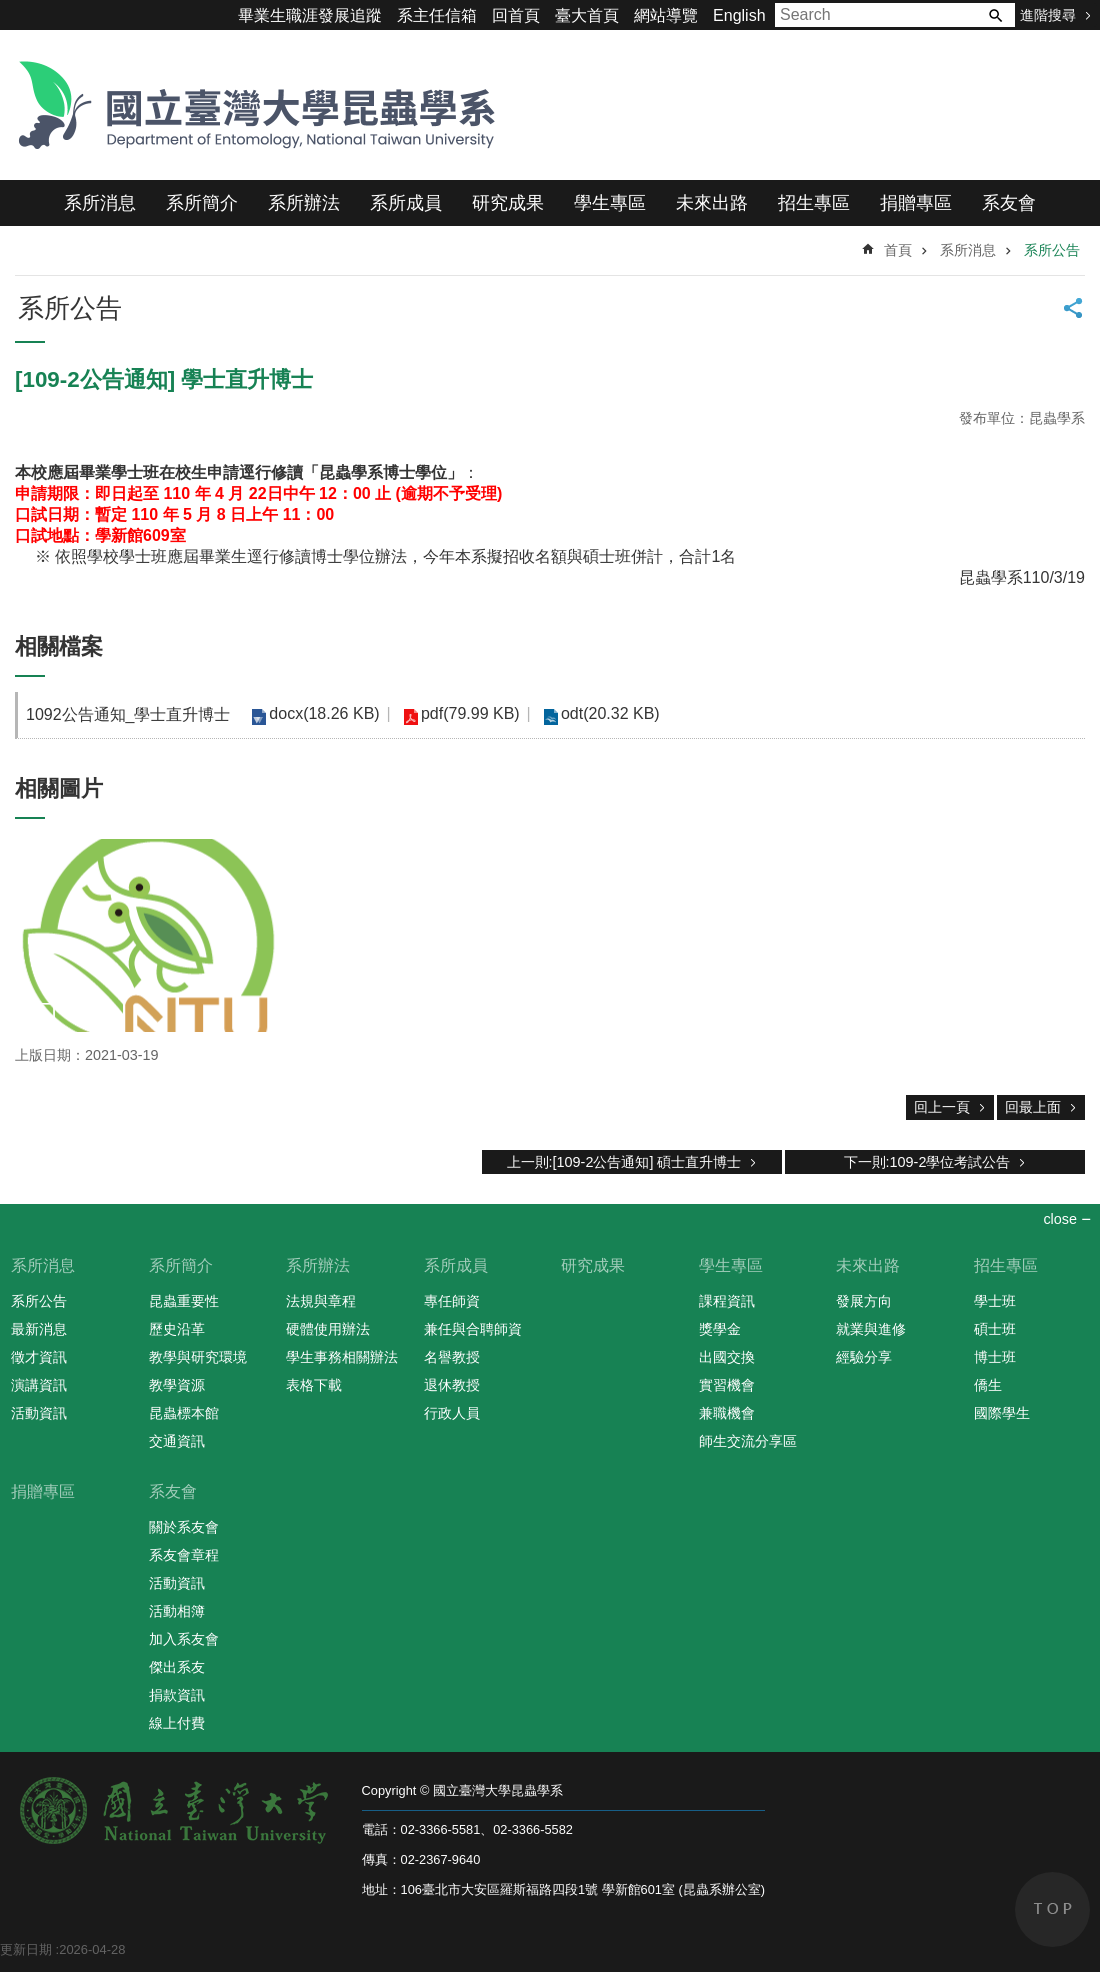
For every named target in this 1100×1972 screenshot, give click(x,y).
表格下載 (314, 1385)
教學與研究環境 (198, 1357)
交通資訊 (177, 1441)
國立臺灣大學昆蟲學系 (250, 105)
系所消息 (100, 203)
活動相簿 (177, 1611)
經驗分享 (864, 1357)
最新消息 (39, 1329)
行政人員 (452, 1413)
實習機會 (727, 1385)
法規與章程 (321, 1301)
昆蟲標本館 (184, 1413)
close (1060, 1219)
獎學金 (720, 1329)
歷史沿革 (177, 1329)
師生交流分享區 (748, 1441)
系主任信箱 (437, 15)
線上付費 (177, 1723)
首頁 (898, 250)
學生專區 (610, 203)
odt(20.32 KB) (606, 713)
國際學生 (1002, 1413)
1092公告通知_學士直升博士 (128, 714)
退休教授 (452, 1385)
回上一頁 (942, 1107)
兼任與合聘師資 (473, 1329)
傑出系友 (177, 1667)
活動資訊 (39, 1413)
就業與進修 (871, 1329)
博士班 (995, 1357)
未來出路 (712, 203)
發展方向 (864, 1301)
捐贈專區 (916, 203)
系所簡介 (202, 203)
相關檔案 (59, 646)
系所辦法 (304, 203)
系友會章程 (184, 1555)
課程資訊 (727, 1301)
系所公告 (1052, 250)
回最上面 (1033, 1107)
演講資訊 (39, 1385)
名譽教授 (452, 1357)
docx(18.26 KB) (324, 713)
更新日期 (26, 1949)
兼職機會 (727, 1413)
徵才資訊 (39, 1357)
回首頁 (516, 15)
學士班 (995, 1301)
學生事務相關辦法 (342, 1357)
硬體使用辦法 (328, 1329)
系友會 (1009, 203)
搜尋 (995, 15)
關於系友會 (184, 1527)
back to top (1052, 1909)
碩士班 (995, 1329)
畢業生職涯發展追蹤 (310, 15)
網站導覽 (666, 15)
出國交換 (727, 1357)
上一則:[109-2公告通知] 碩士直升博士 (624, 1162)
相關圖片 (59, 788)
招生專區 (814, 203)
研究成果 (508, 203)
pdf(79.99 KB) (467, 713)
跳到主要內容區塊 (10, 10)
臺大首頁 (587, 15)
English (739, 15)
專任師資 (452, 1301)
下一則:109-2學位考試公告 (927, 1162)
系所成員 (406, 203)
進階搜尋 (1048, 15)
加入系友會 (184, 1639)
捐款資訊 (177, 1695)
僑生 (988, 1385)
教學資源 (177, 1385)
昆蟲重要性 (184, 1301)
